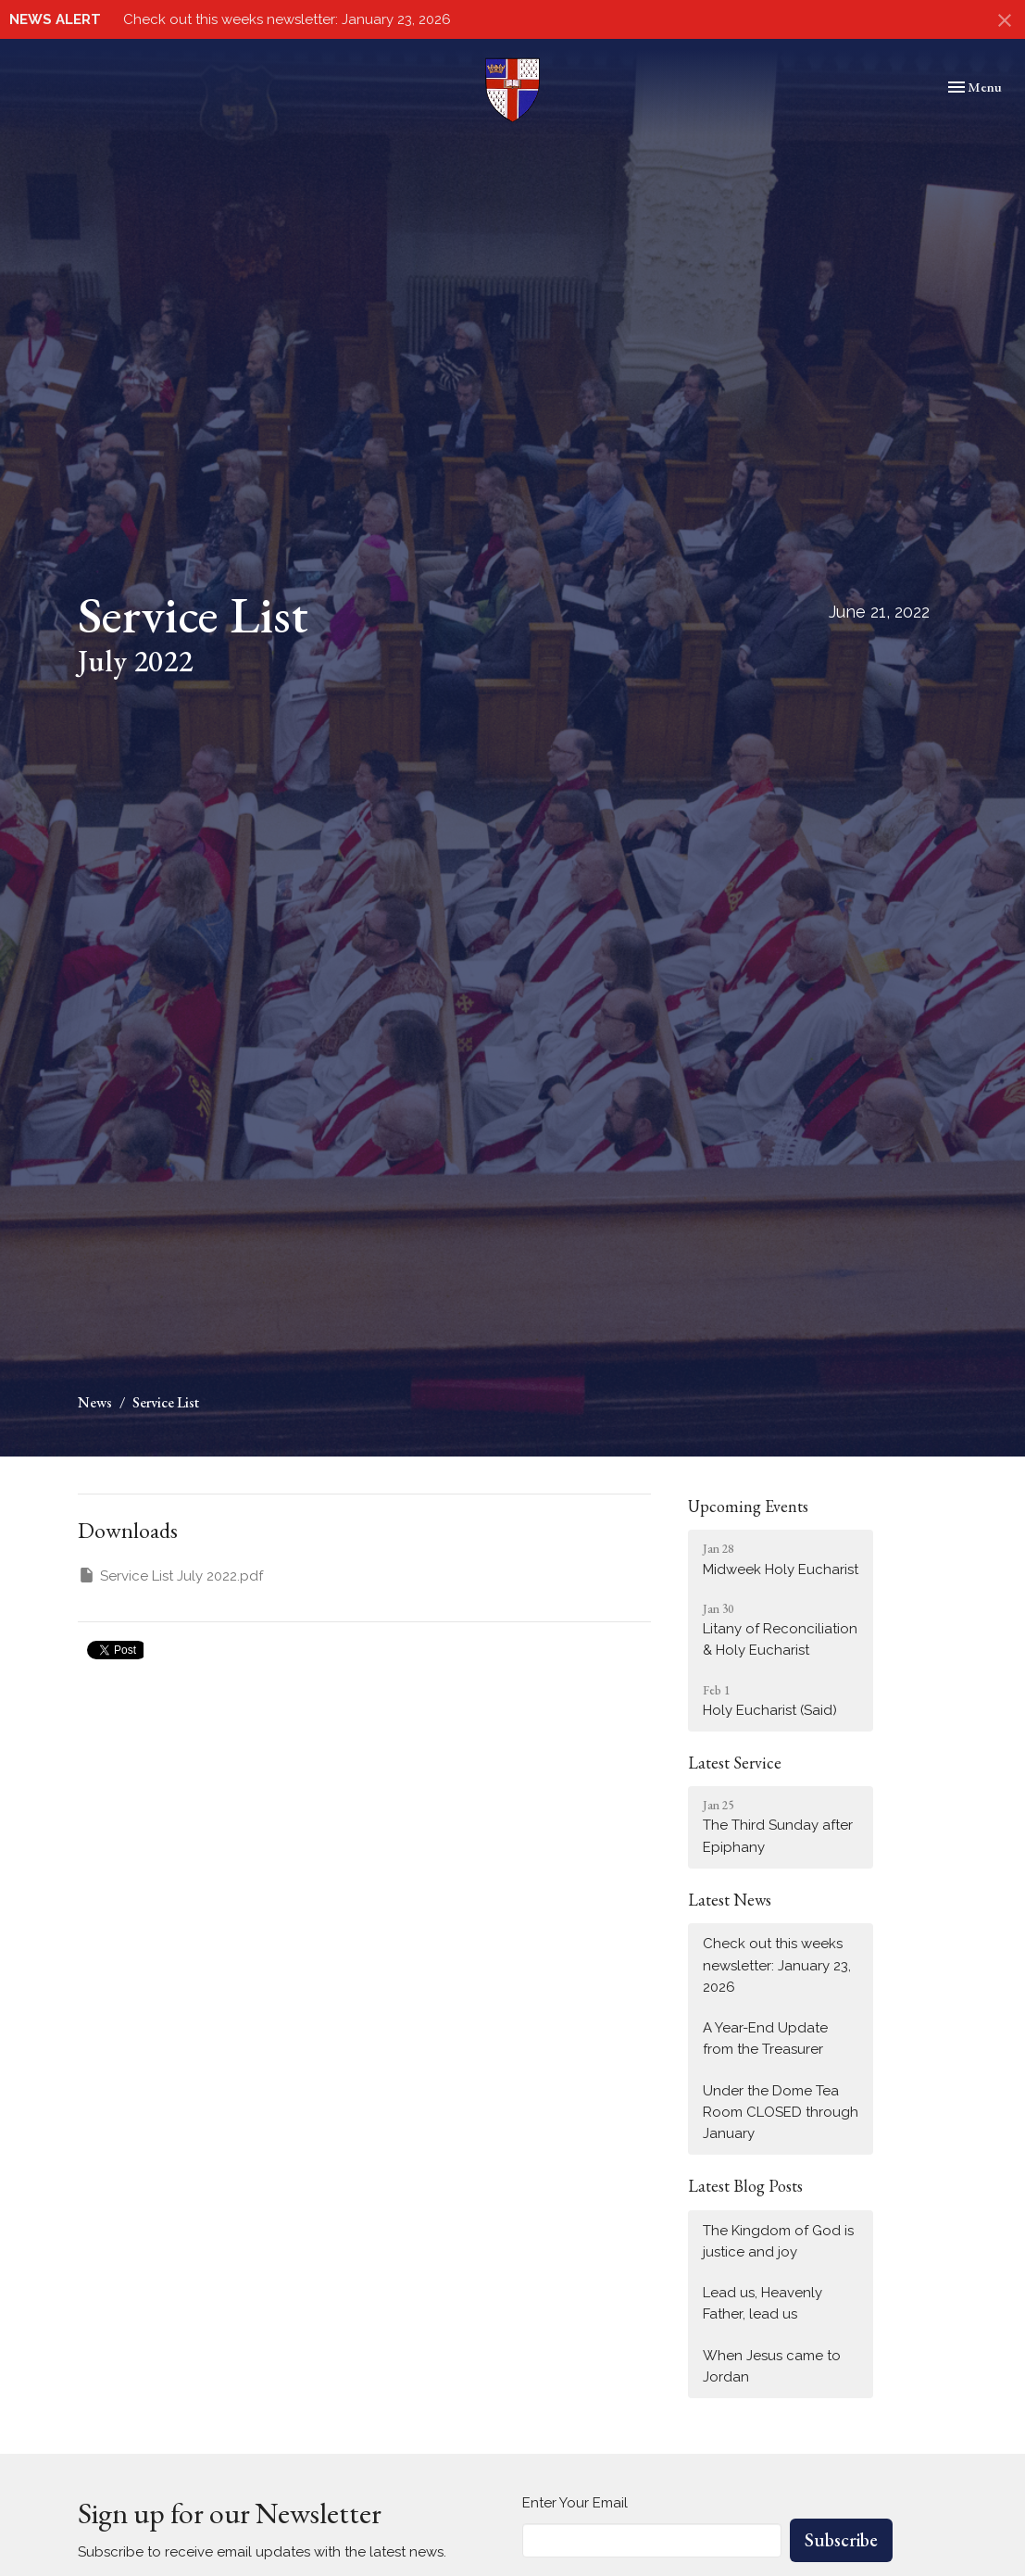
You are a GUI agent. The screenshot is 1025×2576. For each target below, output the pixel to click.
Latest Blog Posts (745, 2185)
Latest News (729, 1899)
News (95, 1402)
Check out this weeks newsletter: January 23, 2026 (287, 19)
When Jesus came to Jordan (772, 2366)
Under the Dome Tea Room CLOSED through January (780, 2112)
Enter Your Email (575, 2503)
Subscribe (841, 2540)
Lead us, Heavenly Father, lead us (762, 2303)
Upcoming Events (748, 1506)
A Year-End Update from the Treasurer (765, 2038)
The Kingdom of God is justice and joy (778, 2241)
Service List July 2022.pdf (170, 1575)
